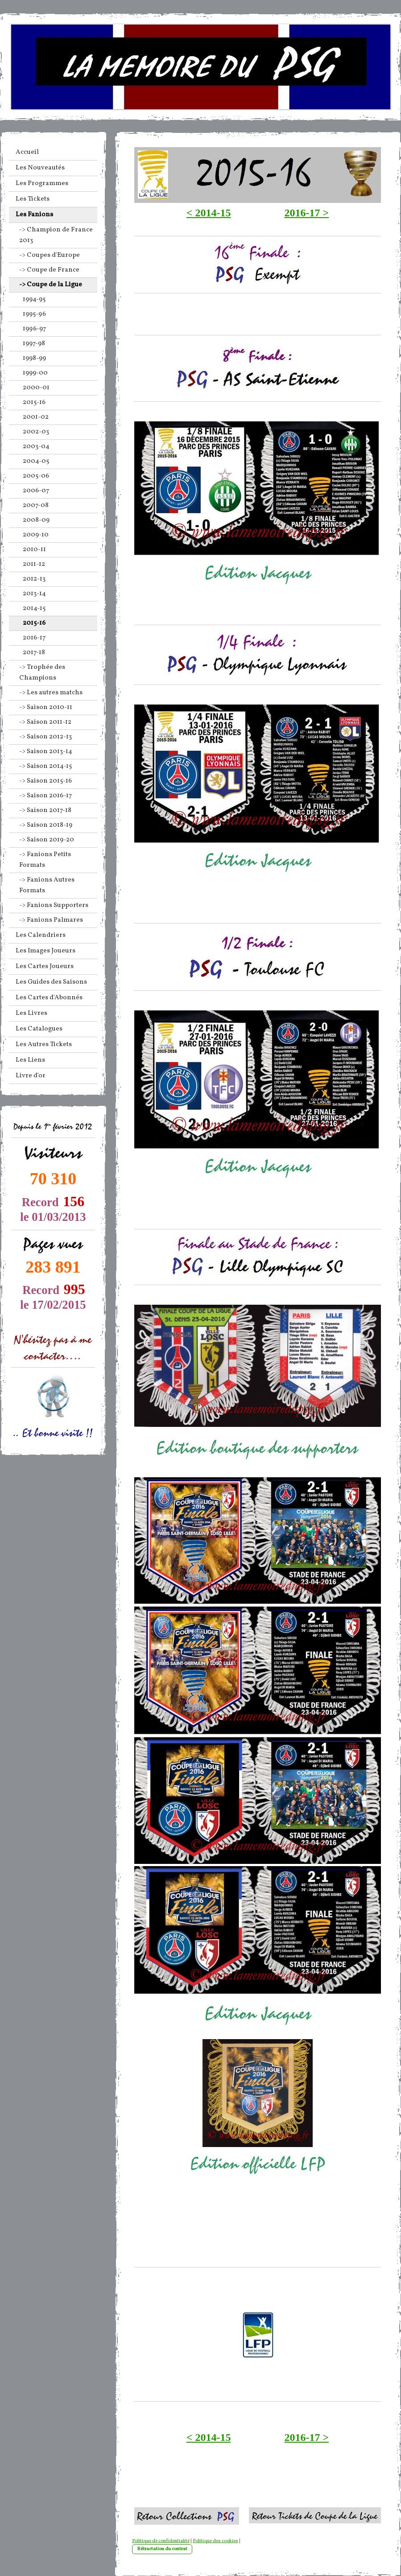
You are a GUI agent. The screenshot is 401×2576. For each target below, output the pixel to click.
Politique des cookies (215, 2541)
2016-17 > (307, 212)
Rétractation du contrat (162, 2549)
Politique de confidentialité (161, 2541)
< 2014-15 (208, 212)
